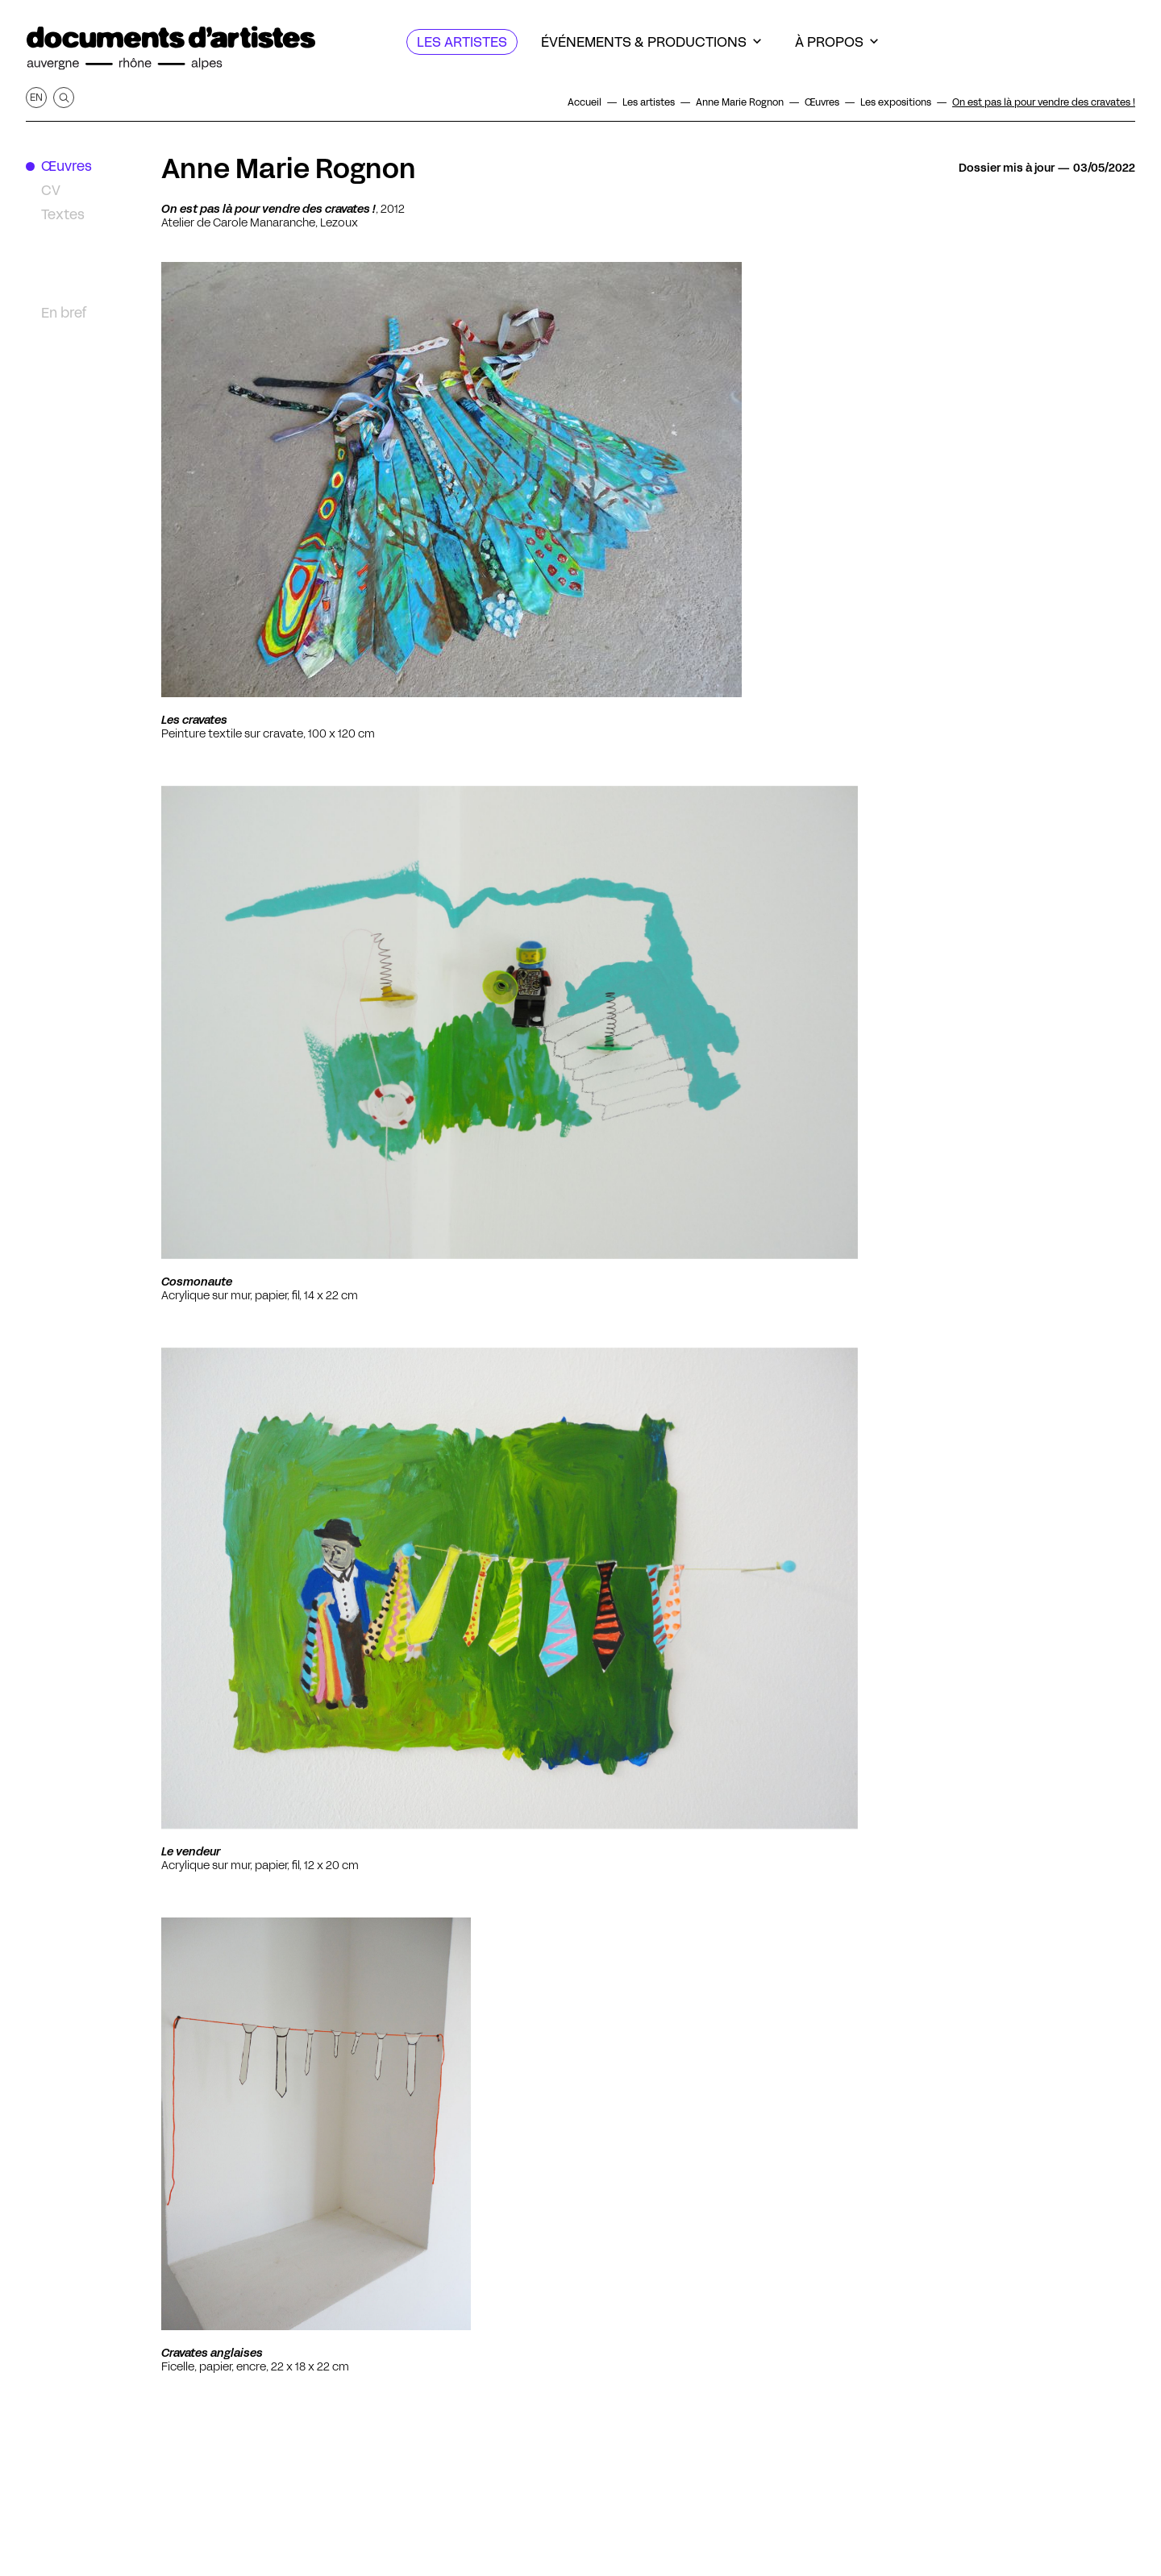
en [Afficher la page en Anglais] (36, 97)
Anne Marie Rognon (288, 168)
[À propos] (836, 42)
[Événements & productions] (651, 42)
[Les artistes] (462, 42)
